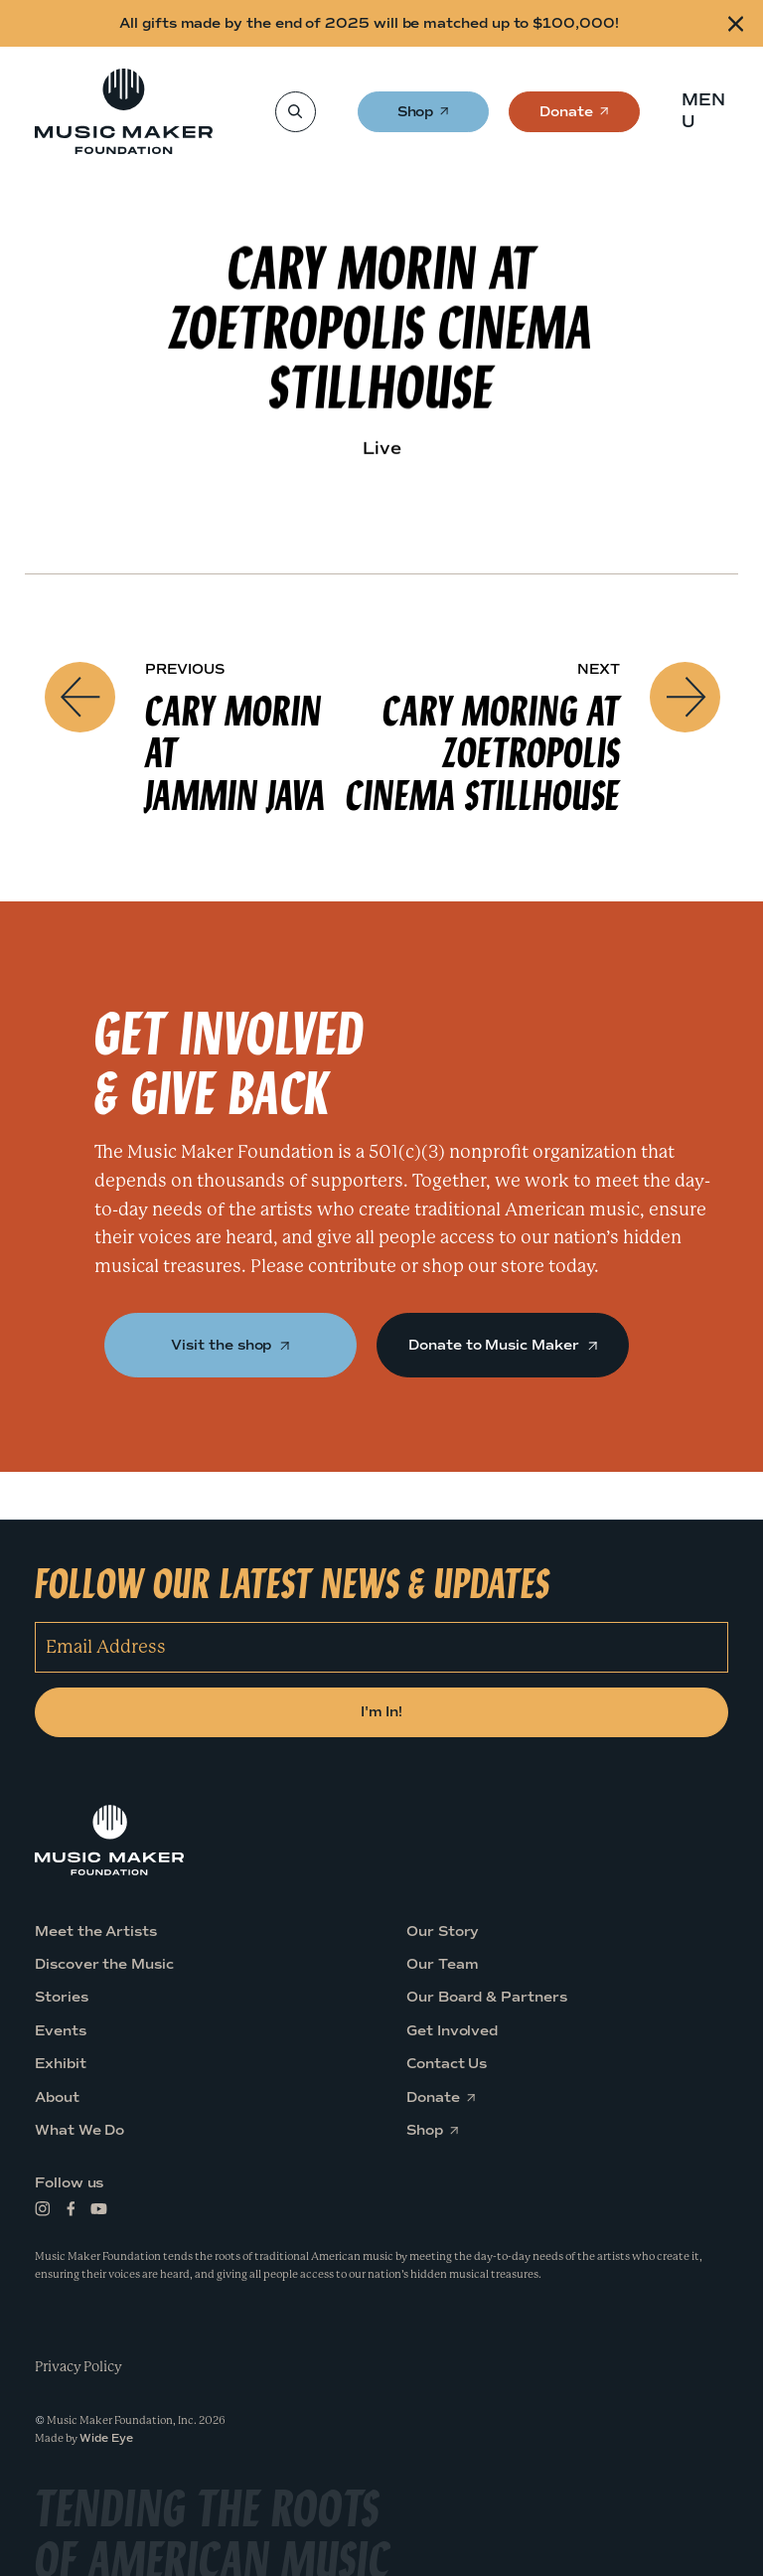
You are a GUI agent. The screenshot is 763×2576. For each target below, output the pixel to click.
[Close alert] (735, 23)
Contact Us (446, 2063)
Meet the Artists (96, 1931)
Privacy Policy (78, 2366)
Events (60, 2030)
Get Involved (452, 2030)
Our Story (442, 1931)
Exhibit (60, 2063)
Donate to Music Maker (502, 1345)
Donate (566, 117)
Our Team (442, 1964)
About (57, 2097)
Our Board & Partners (486, 1997)
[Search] (294, 111)
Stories (61, 1997)
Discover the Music (104, 1964)
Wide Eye (106, 2438)
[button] (710, 111)
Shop (416, 117)
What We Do (79, 2130)
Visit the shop (230, 1345)
